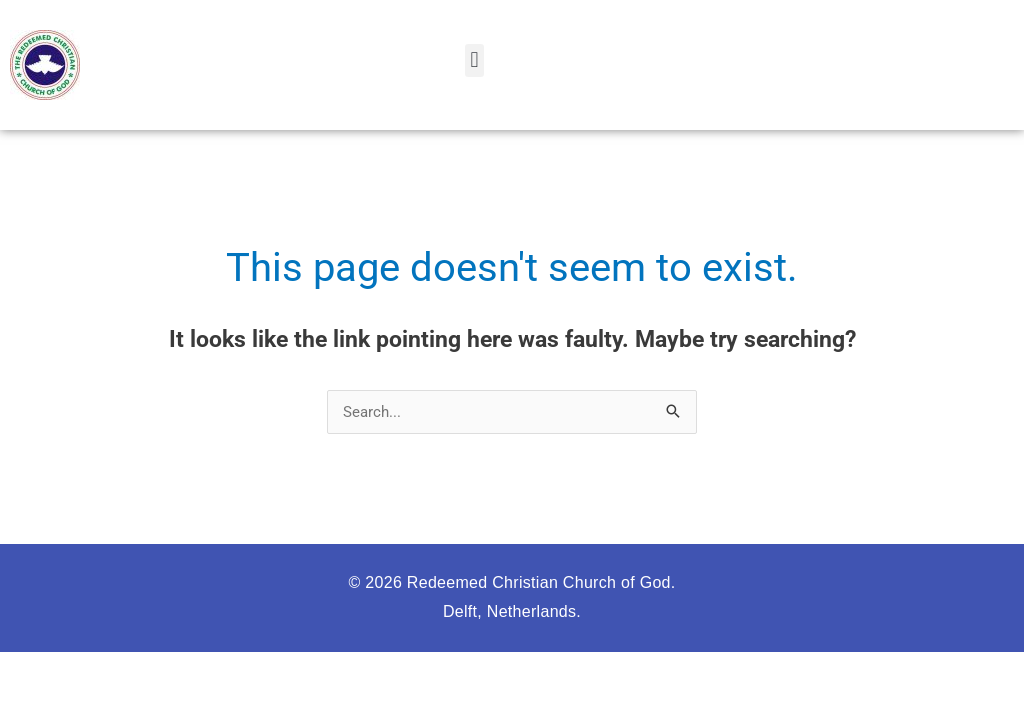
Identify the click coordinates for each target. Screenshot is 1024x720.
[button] (474, 60)
